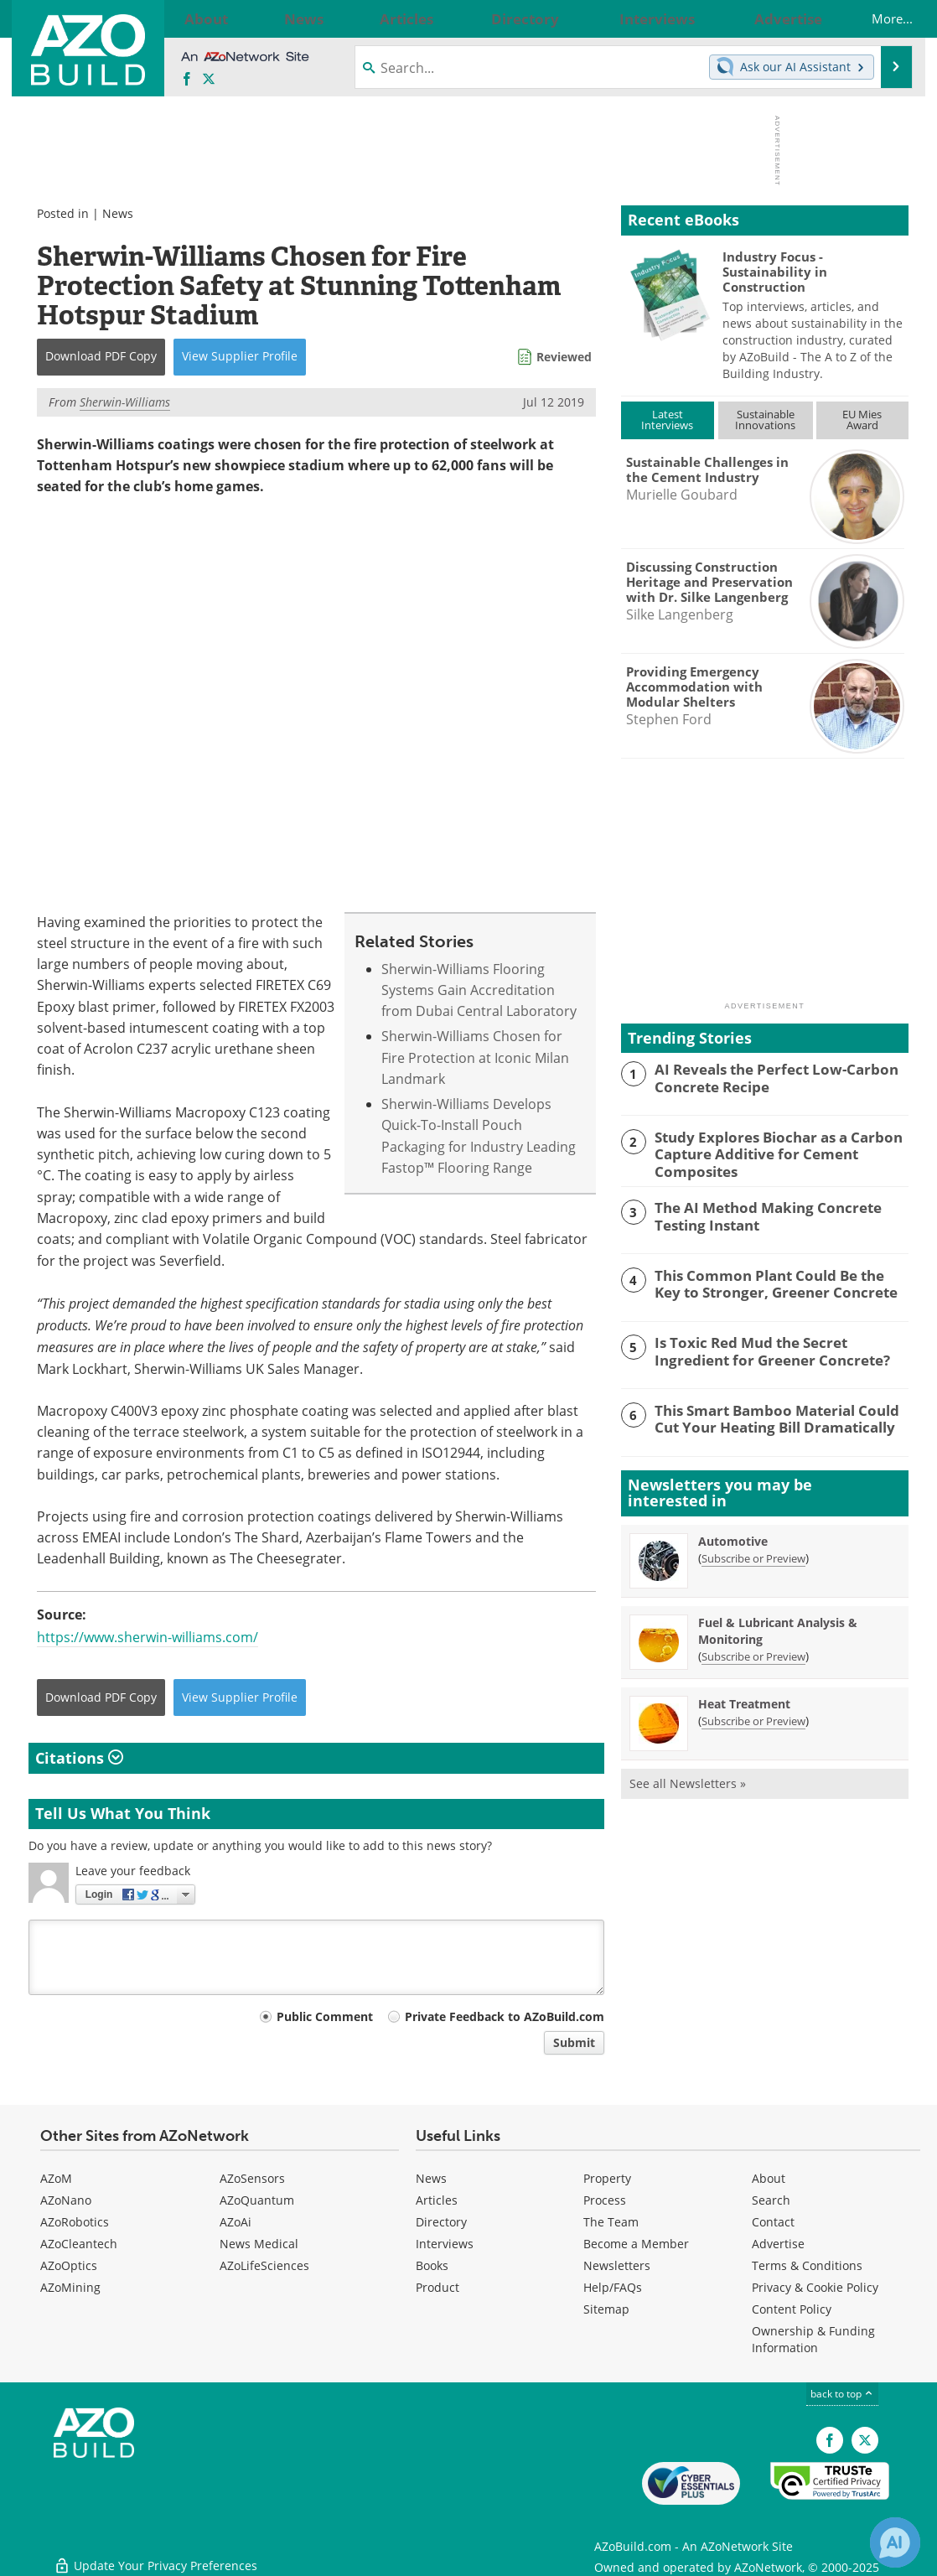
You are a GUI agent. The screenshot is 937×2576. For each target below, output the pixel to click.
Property (607, 2178)
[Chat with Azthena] (895, 2542)
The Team (611, 2222)
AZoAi (235, 2222)
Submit (574, 2042)
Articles (437, 2200)
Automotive (733, 1539)
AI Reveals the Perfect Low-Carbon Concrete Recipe (763, 1076)
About (768, 2178)
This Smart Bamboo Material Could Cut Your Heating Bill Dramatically (778, 1414)
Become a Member (636, 2244)
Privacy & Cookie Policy (815, 2287)
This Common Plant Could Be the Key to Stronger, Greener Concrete (780, 1279)
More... (874, 18)
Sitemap (606, 2309)
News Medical (259, 2244)
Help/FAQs (612, 2287)
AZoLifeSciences (264, 2265)
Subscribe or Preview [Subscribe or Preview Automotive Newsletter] (753, 1555)
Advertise (778, 2244)
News (117, 213)
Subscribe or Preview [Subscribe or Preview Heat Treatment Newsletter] (753, 1718)
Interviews (445, 2244)
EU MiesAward (862, 420)
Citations (79, 1759)
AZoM (56, 2178)
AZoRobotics (74, 2222)
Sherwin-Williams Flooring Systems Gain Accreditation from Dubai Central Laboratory (479, 990)
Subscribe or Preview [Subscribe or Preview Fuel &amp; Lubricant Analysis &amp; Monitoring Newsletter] (753, 1653)
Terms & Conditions (807, 2265)
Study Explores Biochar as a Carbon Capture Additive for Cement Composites (766, 1151)
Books (432, 2265)
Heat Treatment (744, 1701)
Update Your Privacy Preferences (155, 2555)
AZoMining (70, 2287)
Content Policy (791, 2309)
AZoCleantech (78, 2244)
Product (437, 2287)
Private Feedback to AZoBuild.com (504, 2016)
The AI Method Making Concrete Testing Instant (781, 1212)
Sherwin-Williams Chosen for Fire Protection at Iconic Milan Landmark (475, 1058)
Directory (441, 2222)
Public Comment (325, 2016)
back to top (842, 2394)
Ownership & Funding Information (813, 2339)
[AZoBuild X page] (208, 79)
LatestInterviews (667, 420)
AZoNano (65, 2200)
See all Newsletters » (687, 1781)
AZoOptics (68, 2265)
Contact (773, 2222)
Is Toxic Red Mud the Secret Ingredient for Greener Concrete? (777, 1347)
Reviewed (564, 357)
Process (604, 2200)
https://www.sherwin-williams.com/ (147, 1637)
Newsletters (616, 2265)
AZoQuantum (257, 2200)
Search (771, 2200)
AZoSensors (252, 2178)
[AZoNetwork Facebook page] (187, 79)
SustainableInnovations (765, 420)
